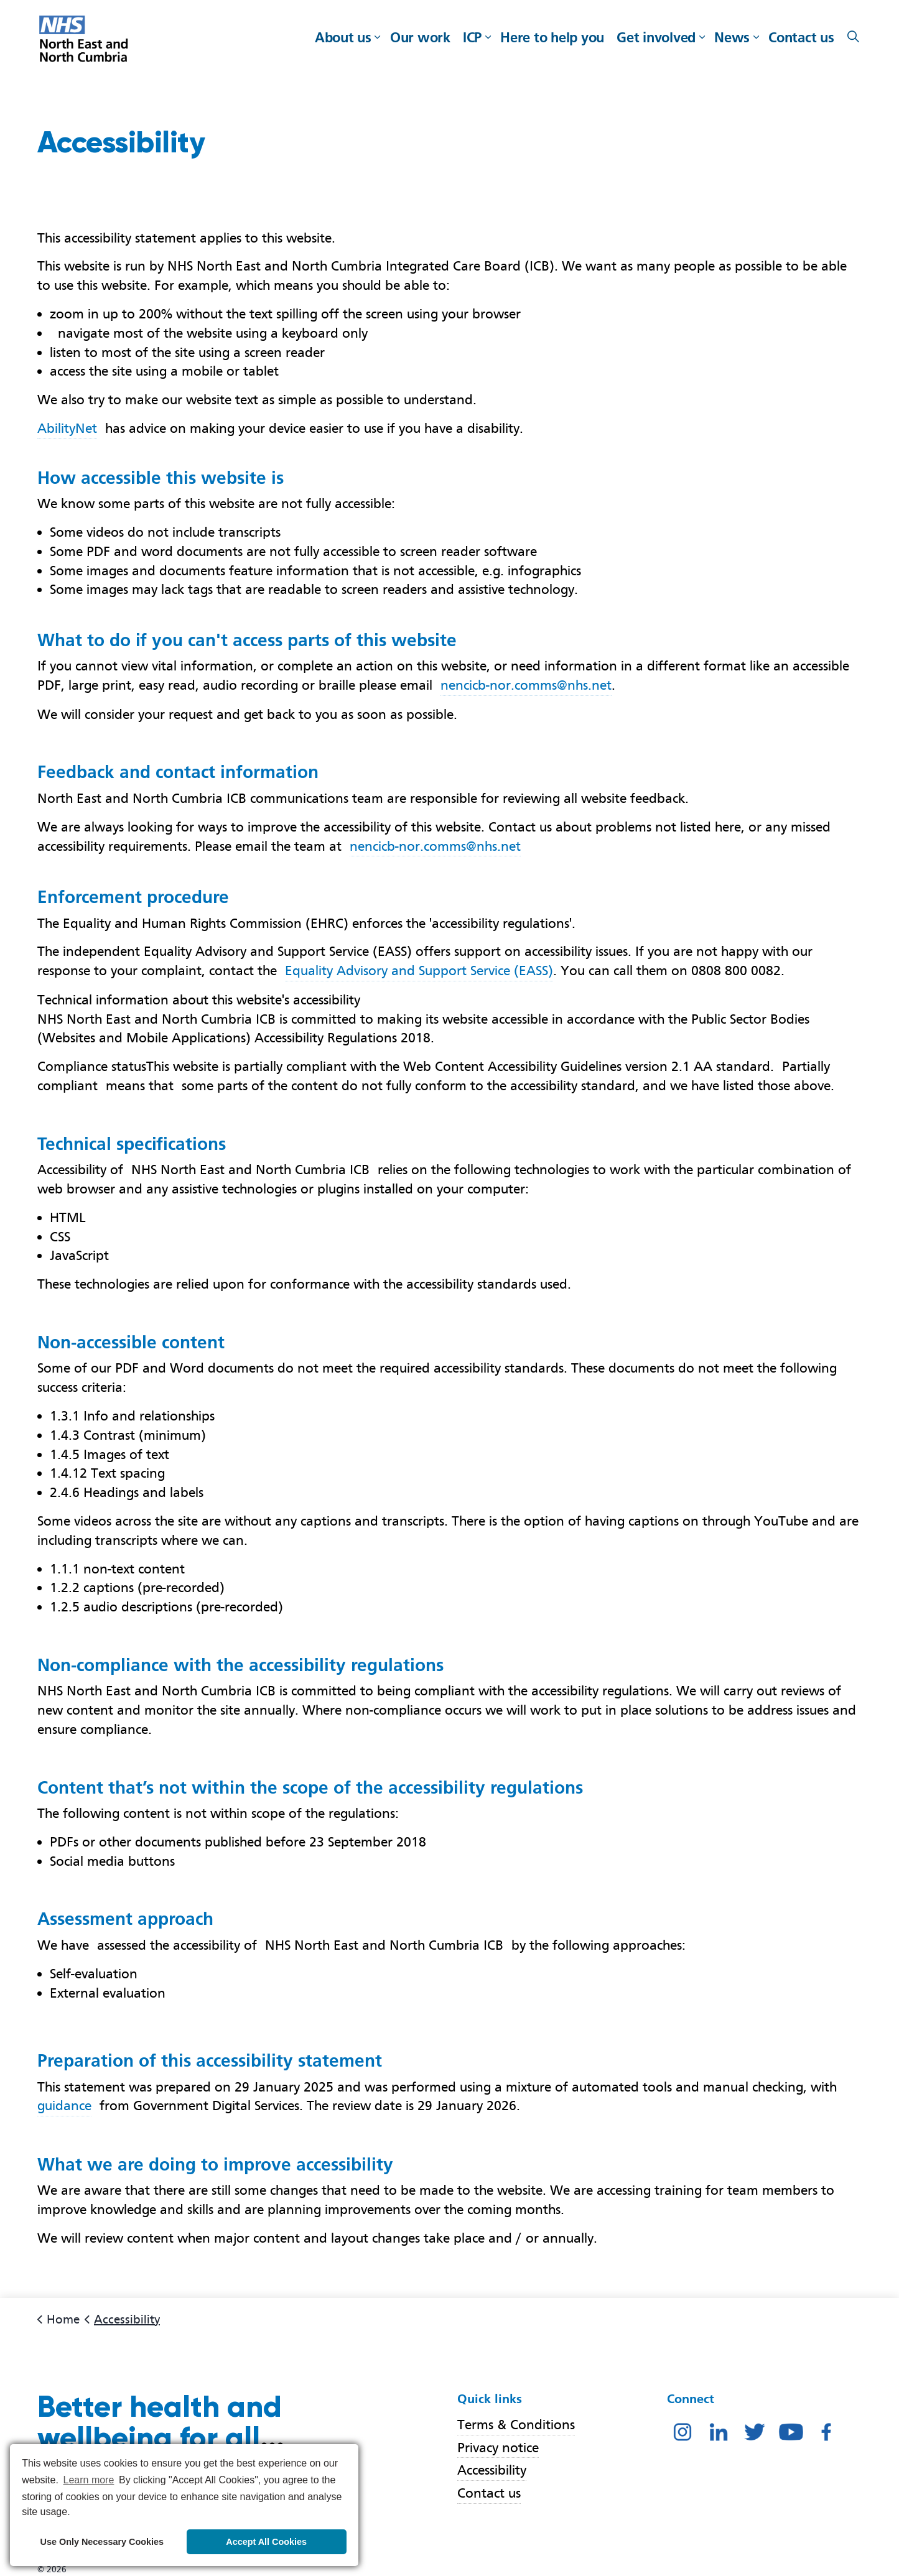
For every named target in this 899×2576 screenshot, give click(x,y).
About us (343, 37)
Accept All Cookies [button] (266, 2542)
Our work (420, 37)
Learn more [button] (88, 2480)
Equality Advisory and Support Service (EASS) (419, 970)
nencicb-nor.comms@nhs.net (526, 685)
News (732, 37)
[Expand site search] (853, 37)
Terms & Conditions (516, 2424)
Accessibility (491, 2470)
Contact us (801, 37)
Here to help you (552, 37)
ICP (472, 37)
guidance (64, 2106)
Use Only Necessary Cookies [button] (102, 2542)
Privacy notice (498, 2447)
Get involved (656, 37)
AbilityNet (67, 428)
